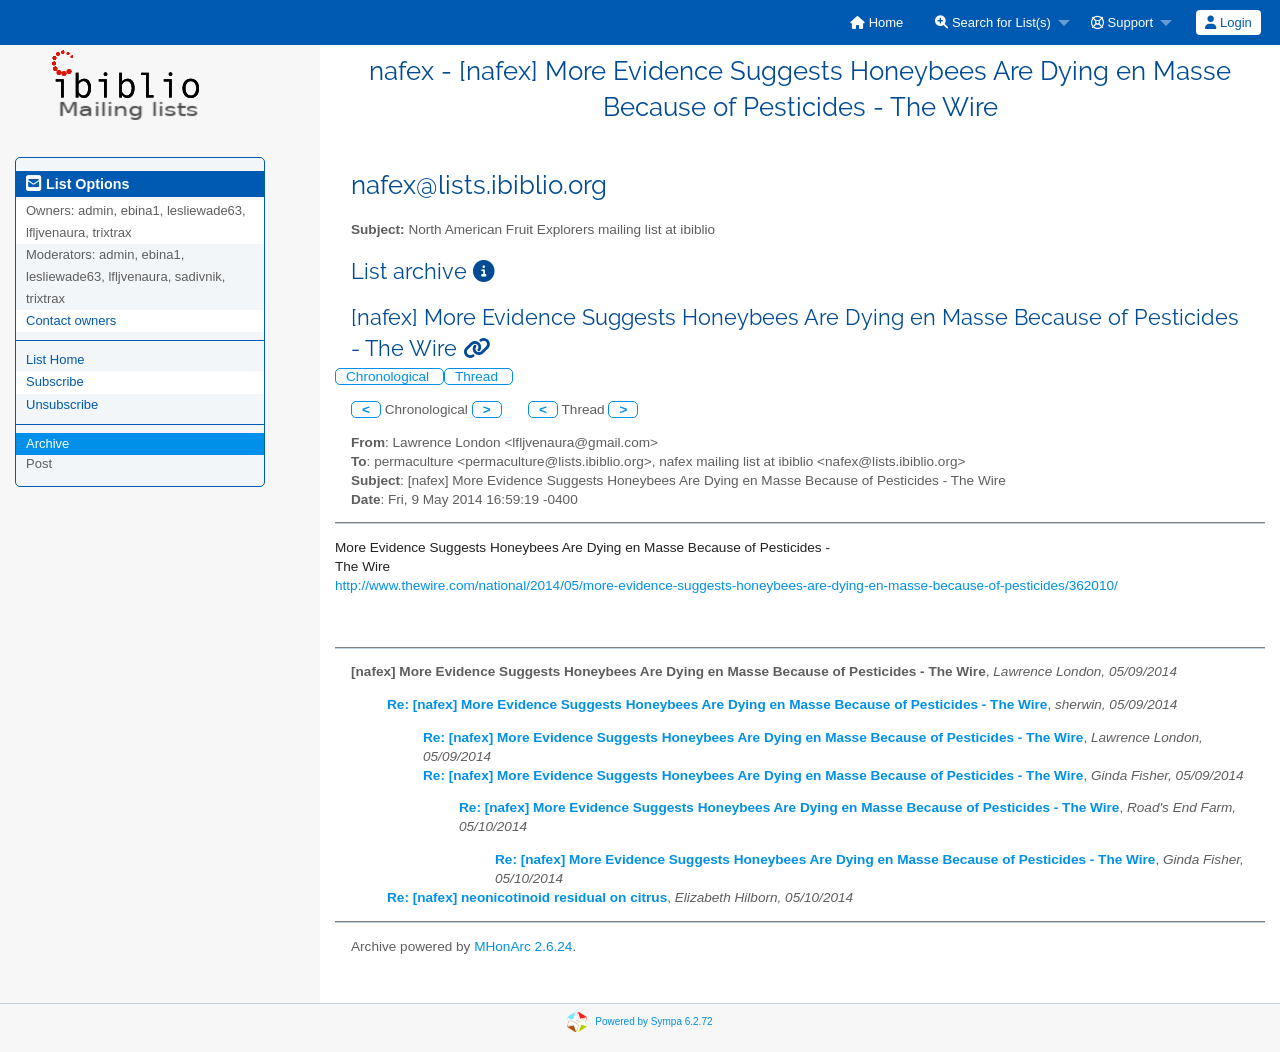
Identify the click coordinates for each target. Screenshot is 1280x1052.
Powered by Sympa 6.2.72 (653, 1021)
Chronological (389, 376)
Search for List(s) (993, 22)
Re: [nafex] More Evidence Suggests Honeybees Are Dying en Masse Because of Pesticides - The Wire (717, 704)
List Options (77, 184)
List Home (55, 359)
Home (876, 22)
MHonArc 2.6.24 (523, 946)
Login (1228, 22)
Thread (478, 376)
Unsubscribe (62, 404)
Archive (47, 443)
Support (1122, 22)
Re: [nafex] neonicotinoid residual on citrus (527, 897)
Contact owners (71, 320)
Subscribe (55, 381)
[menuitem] (876, 22)
